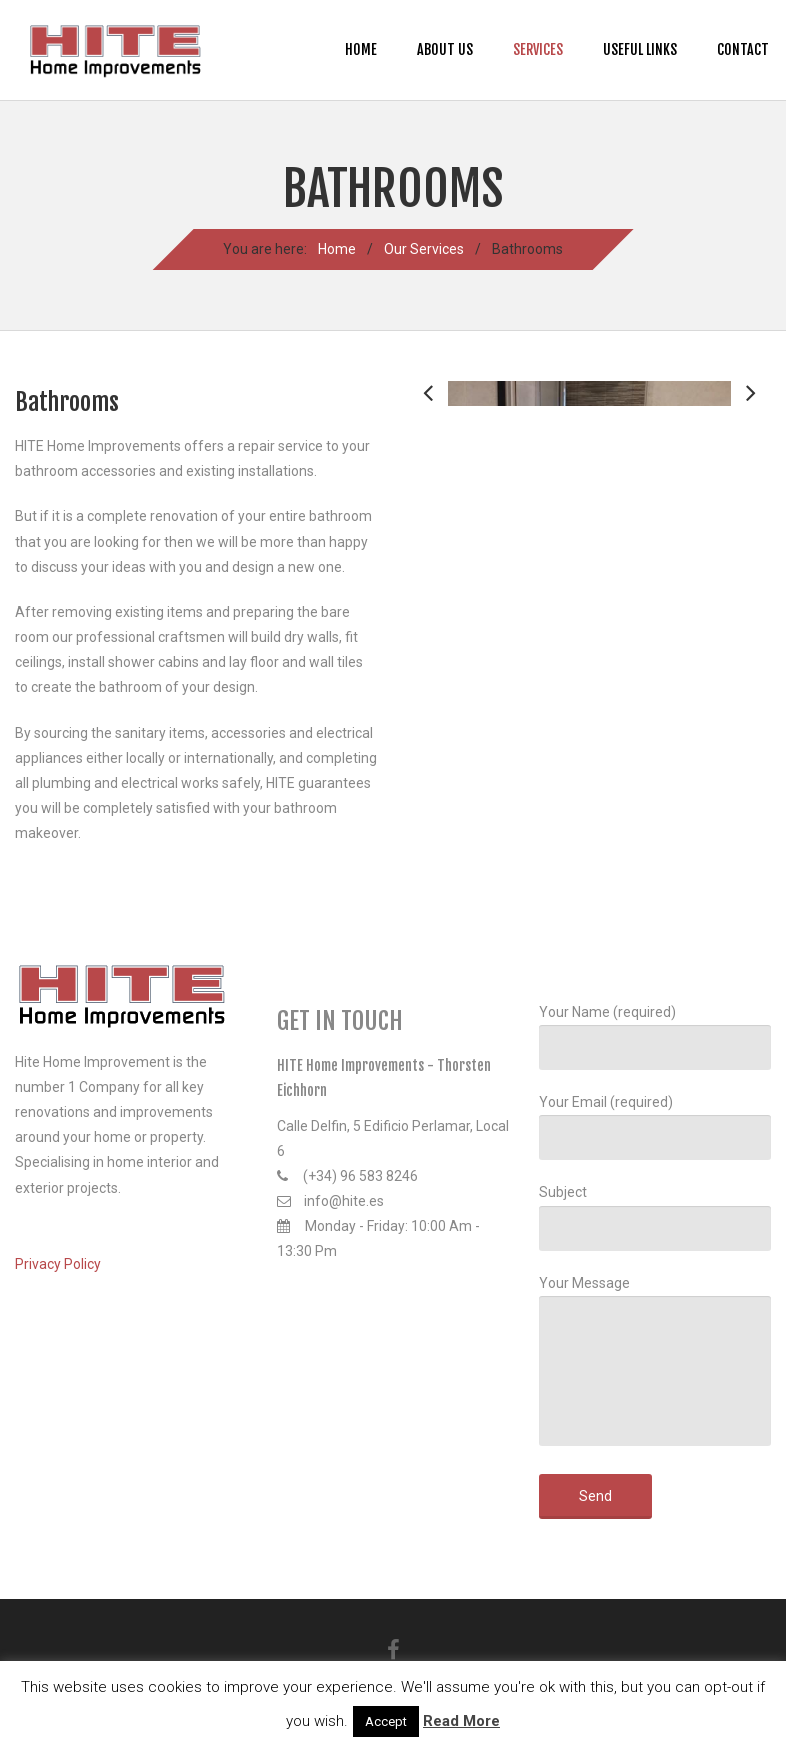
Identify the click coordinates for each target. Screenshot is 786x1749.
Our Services (424, 249)
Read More (461, 1721)
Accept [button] (386, 1721)
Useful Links (640, 49)
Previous (428, 542)
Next (751, 542)
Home (361, 49)
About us (445, 49)
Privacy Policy (58, 1264)
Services (538, 49)
